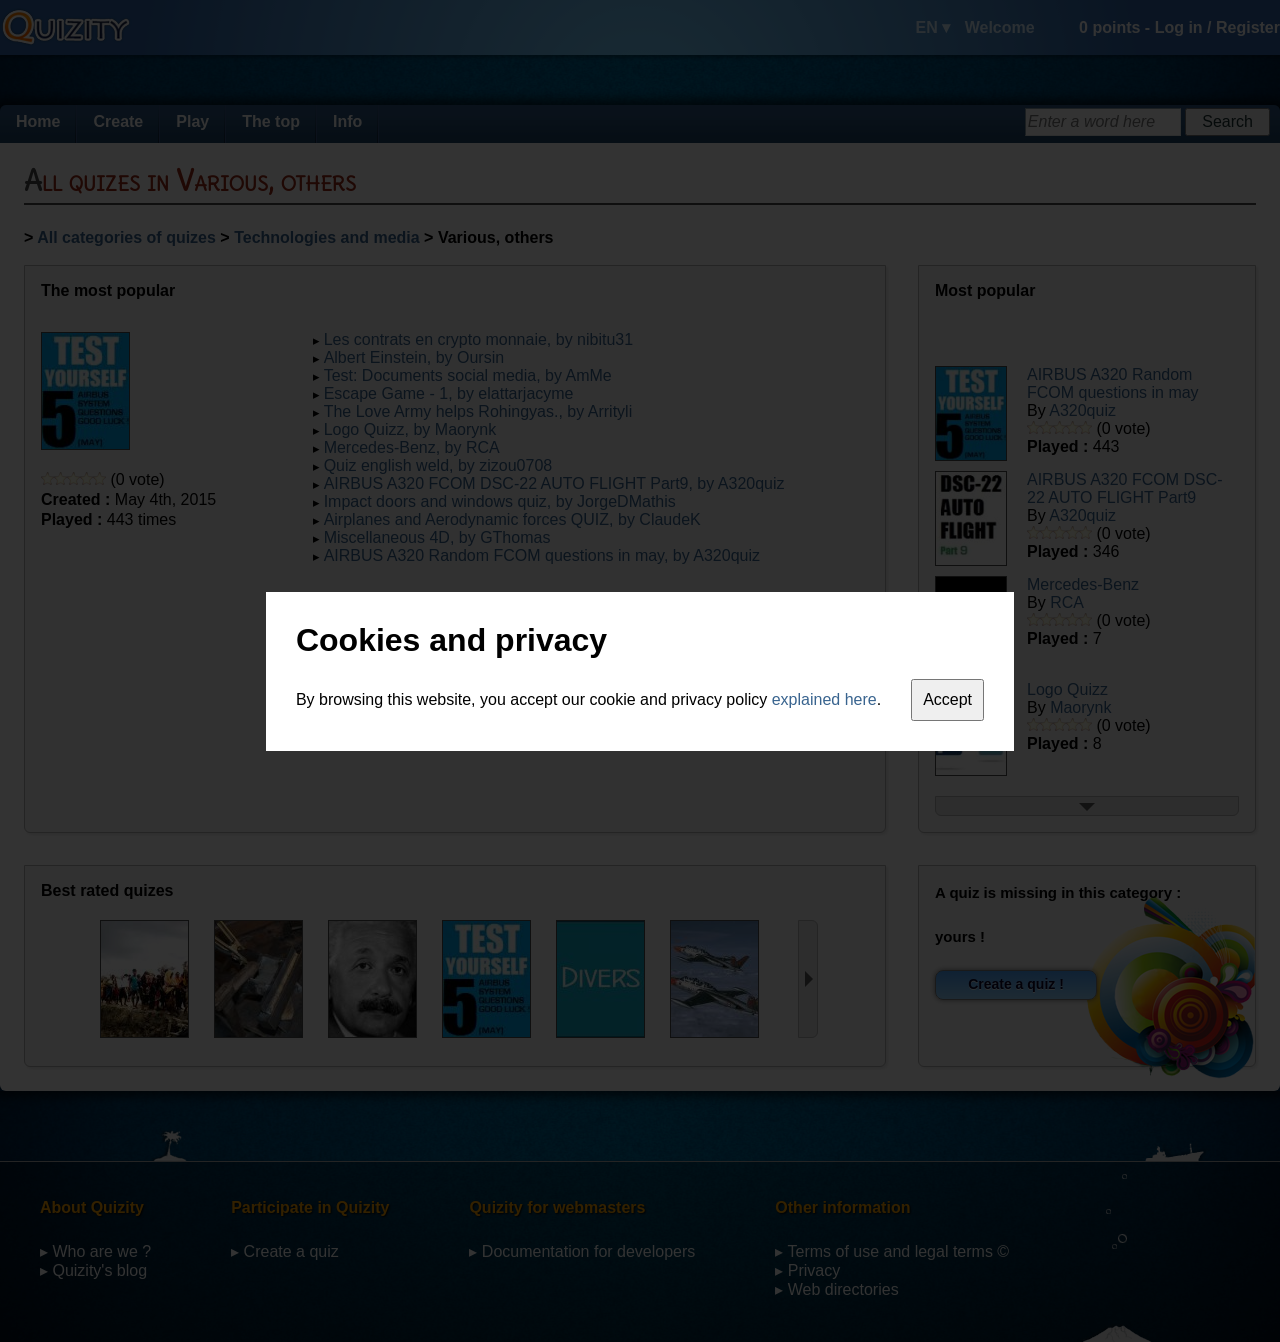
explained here (824, 699)
